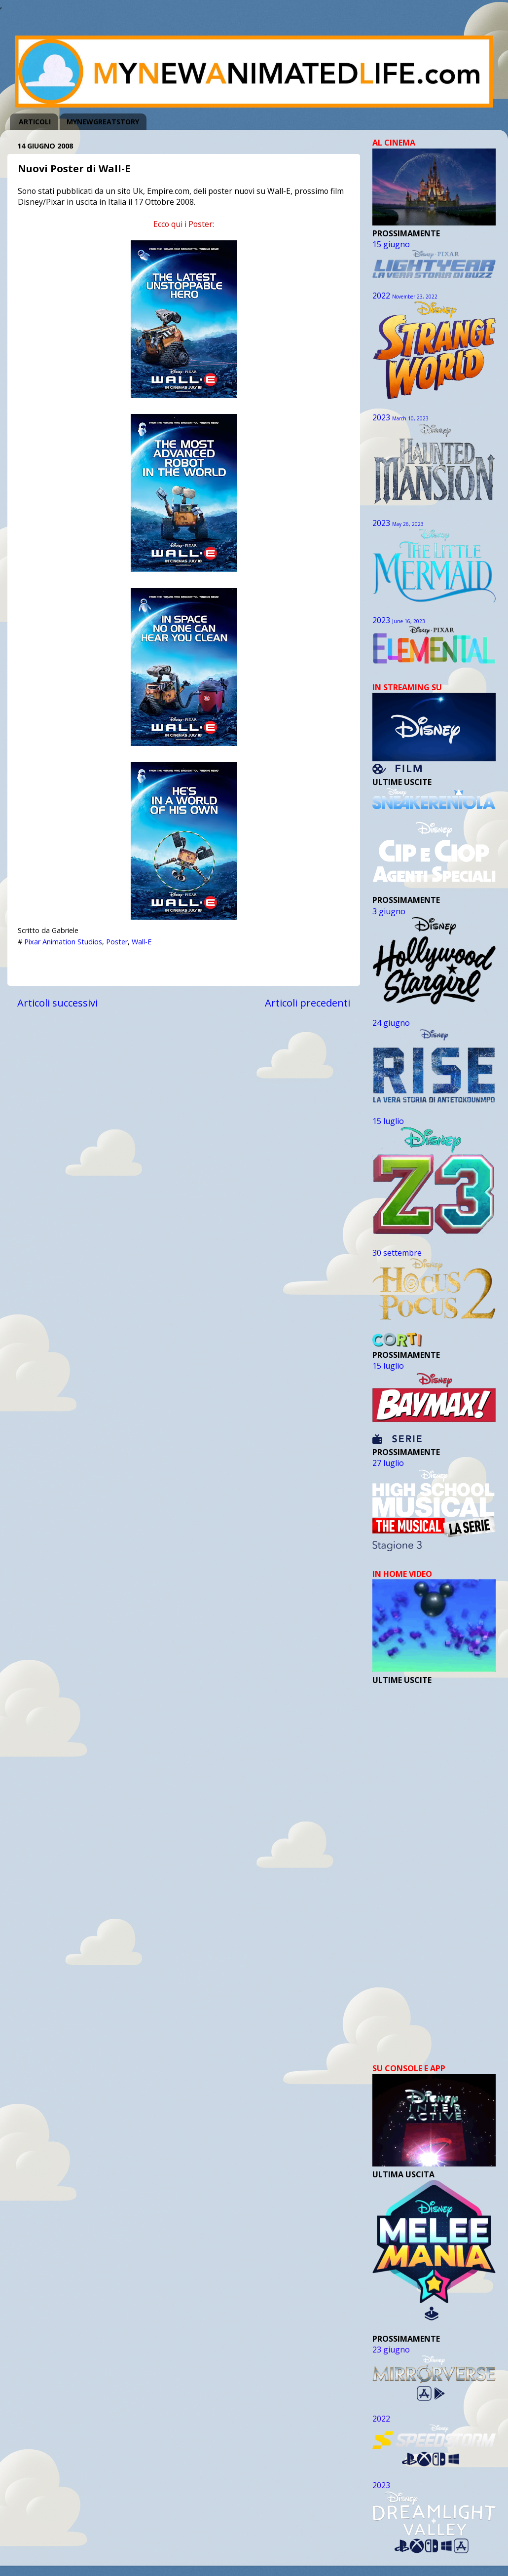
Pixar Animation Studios (63, 941)
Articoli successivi (57, 1002)
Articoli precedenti (307, 1002)
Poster (117, 941)
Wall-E (141, 941)
